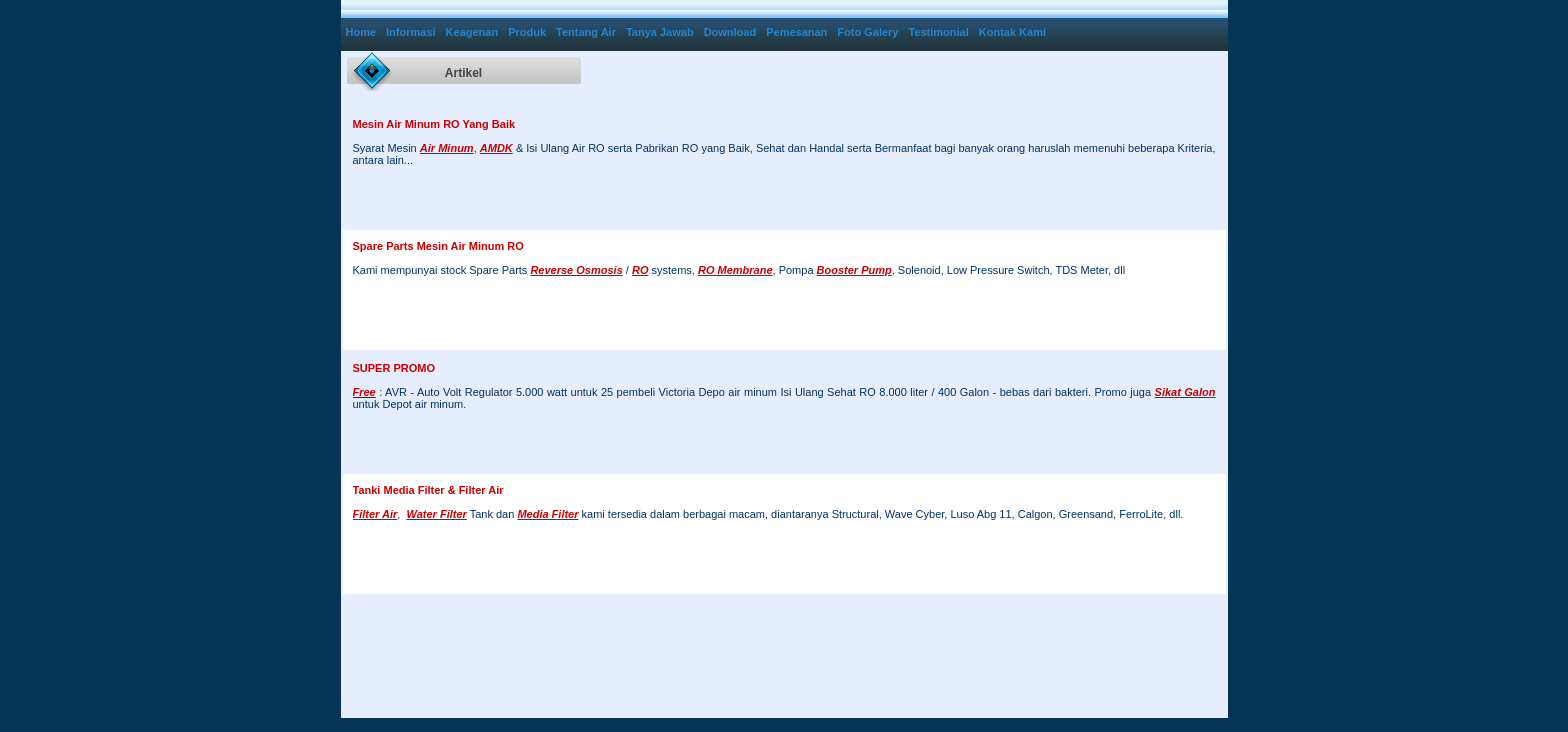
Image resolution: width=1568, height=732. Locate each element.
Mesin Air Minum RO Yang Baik (434, 124)
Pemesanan (796, 32)
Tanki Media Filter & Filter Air (428, 490)
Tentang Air (586, 32)
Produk (527, 32)
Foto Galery (867, 32)
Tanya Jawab (660, 32)
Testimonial (938, 32)
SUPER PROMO (394, 368)
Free (364, 392)
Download (730, 32)
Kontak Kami (1012, 32)
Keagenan (472, 32)
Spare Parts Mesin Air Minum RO (438, 246)
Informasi (411, 32)
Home (361, 32)
